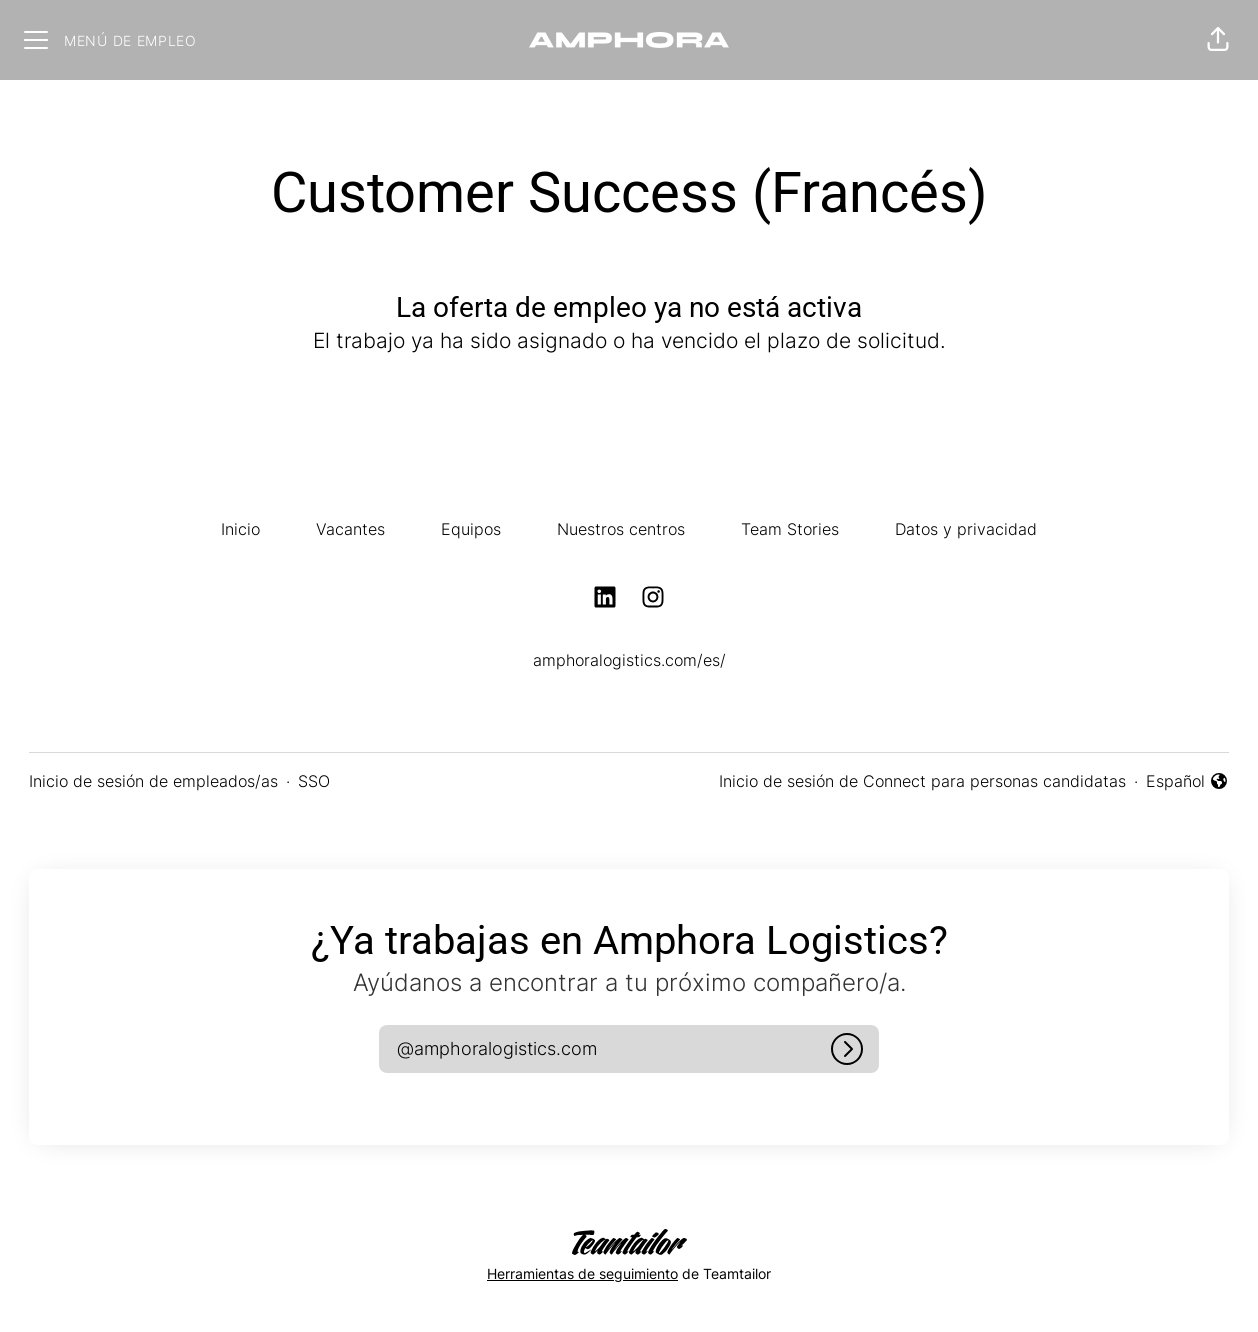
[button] (1218, 40)
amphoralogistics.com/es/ (629, 660)
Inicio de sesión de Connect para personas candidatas (922, 781)
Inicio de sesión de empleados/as (153, 781)
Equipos (471, 529)
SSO (314, 781)
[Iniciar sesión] (847, 1049)
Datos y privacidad (966, 529)
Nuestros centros (621, 529)
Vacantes (350, 529)
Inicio (240, 529)
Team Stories (790, 529)
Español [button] (1187, 782)
